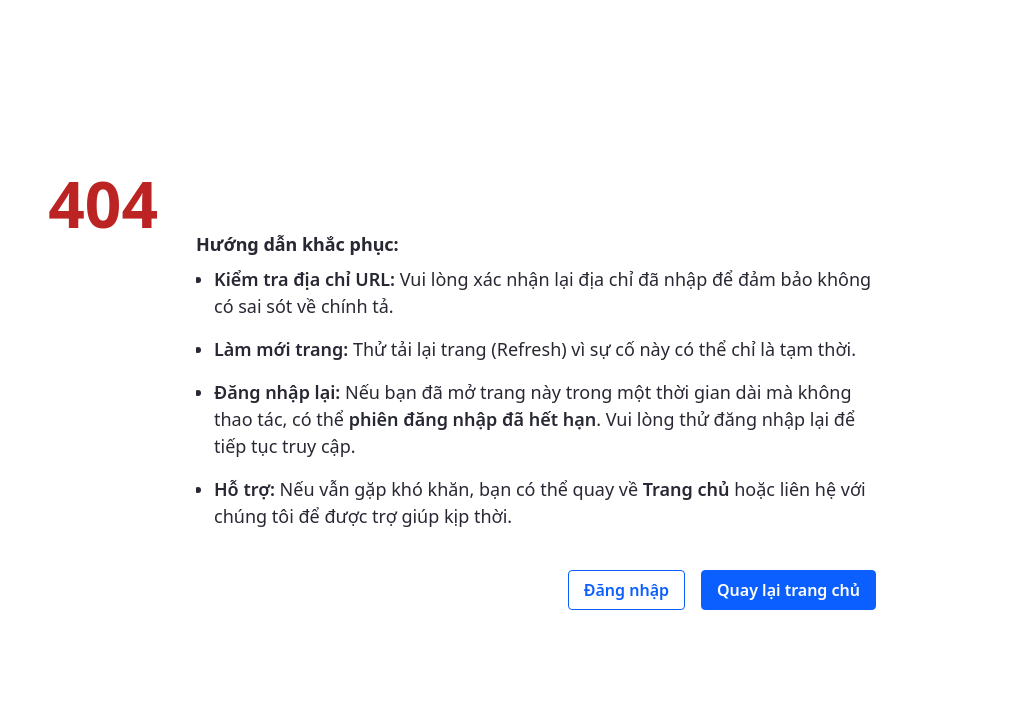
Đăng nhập (626, 590)
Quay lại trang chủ (788, 590)
